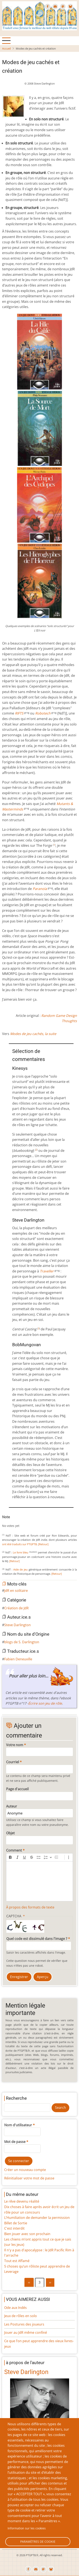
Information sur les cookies (27, 2528)
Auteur (11, 1806)
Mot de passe (14, 2141)
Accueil (6, 48)
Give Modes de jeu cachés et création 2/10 (10, 1521)
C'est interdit (14, 2228)
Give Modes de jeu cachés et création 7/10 (27, 1521)
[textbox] (39, 1881)
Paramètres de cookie (37, 2542)
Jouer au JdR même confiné (25, 2332)
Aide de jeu (20, 1569)
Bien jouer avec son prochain (27, 2233)
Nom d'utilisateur (18, 2125)
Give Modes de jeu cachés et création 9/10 (34, 1521)
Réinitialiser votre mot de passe (29, 2178)
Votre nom (14, 1745)
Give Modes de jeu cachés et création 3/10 (14, 1521)
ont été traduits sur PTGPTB (19, 1544)
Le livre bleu (20, 1552)
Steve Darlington (17, 1625)
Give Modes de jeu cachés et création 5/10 (20, 1521)
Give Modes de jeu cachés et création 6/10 (24, 1521)
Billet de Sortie (15, 2223)
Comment (14, 1850)
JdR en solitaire (16, 1590)
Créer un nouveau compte (25, 2169)
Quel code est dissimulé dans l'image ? (36, 1938)
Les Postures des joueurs (24, 2324)
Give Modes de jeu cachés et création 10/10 (37, 1521)
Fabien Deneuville (18, 1659)
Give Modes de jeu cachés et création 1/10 (7, 1521)
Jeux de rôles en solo (20, 2316)
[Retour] (43, 1544)
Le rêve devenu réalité (21, 2201)
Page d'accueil (17, 1789)
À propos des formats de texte (30, 1907)
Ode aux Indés (15, 2307)
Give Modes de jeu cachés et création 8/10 (30, 1521)
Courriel (12, 1762)
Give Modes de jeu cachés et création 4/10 (17, 1521)
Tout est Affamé (16, 2260)
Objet (10, 1833)
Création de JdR (16, 1608)
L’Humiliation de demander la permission (37, 2217)
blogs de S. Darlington (21, 1642)
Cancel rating (3, 1521)
